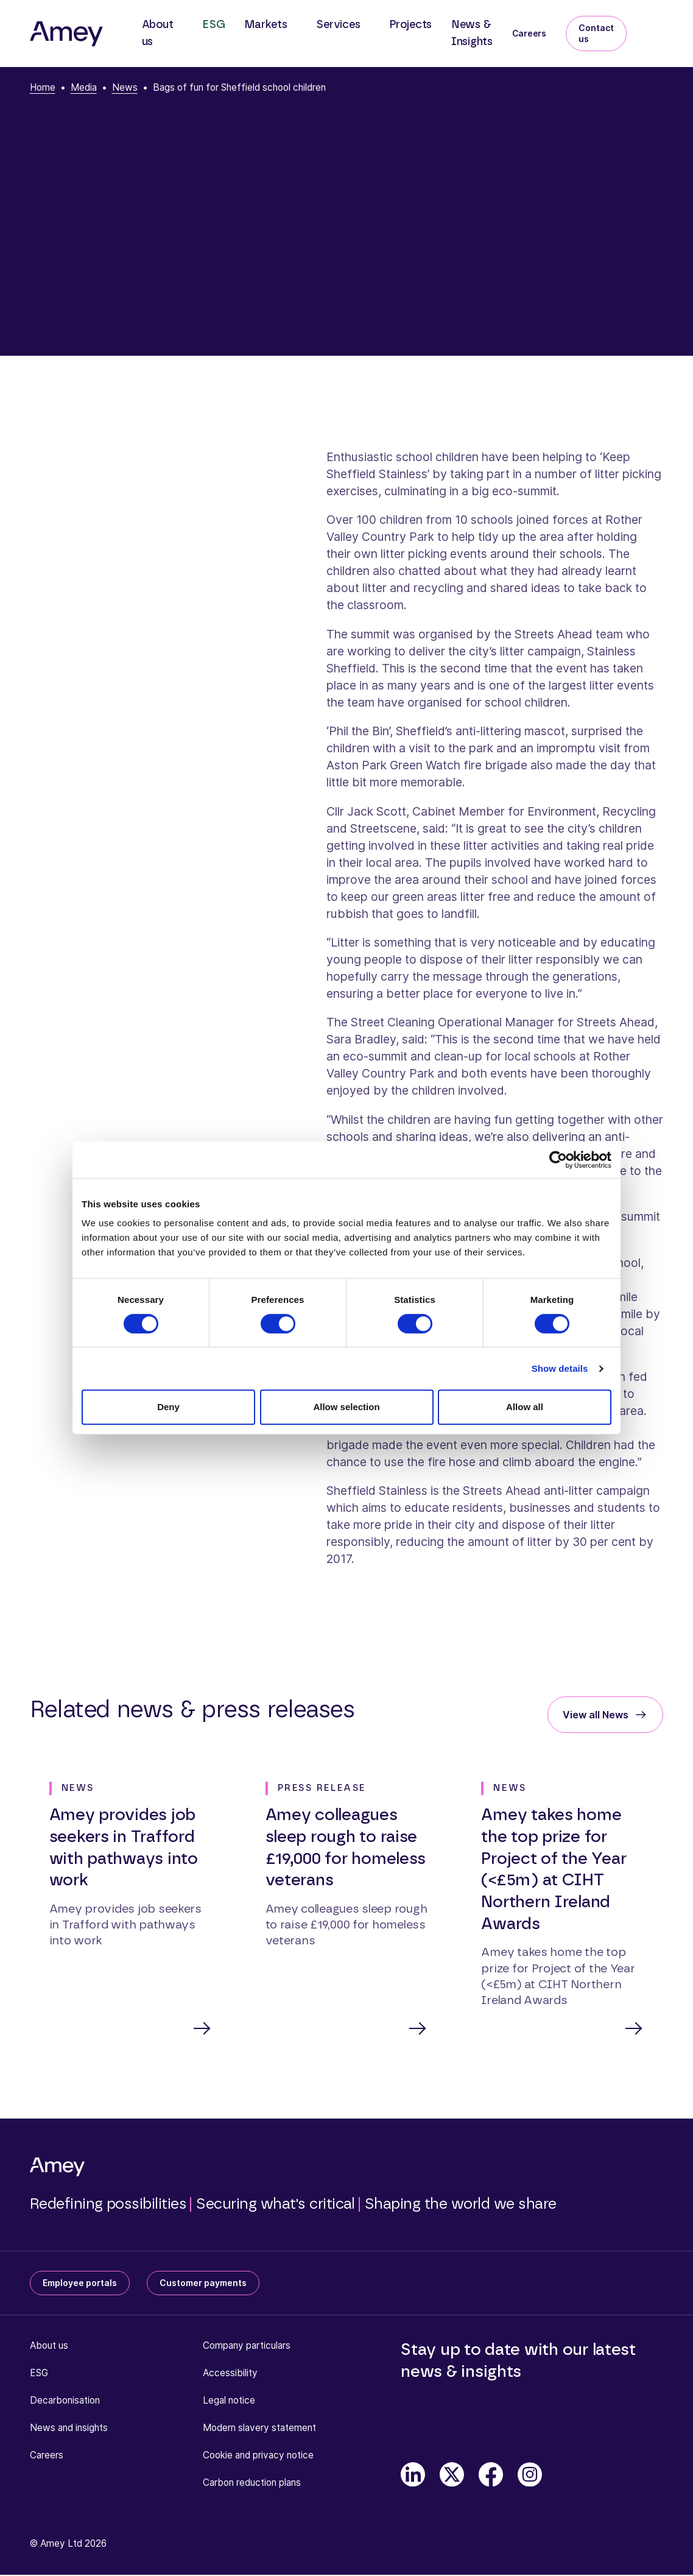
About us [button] (158, 33)
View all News (595, 1715)
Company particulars (246, 2346)
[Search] (656, 25)
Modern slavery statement (259, 2429)
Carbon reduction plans (252, 2484)
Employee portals (80, 2284)
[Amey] (66, 33)
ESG (213, 24)
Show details (560, 1368)
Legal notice (229, 2401)
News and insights (69, 2429)
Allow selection (346, 1407)
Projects (410, 24)
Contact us (596, 33)
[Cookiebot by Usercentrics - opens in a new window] (558, 1160)
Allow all (524, 1407)
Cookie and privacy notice (258, 2456)
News (125, 87)
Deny (168, 1407)
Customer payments (203, 2284)
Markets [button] (265, 24)
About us (49, 2346)
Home (42, 87)
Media (84, 87)
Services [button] (338, 24)
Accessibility (230, 2374)
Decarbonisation (65, 2401)
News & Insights (472, 33)
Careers (529, 33)
